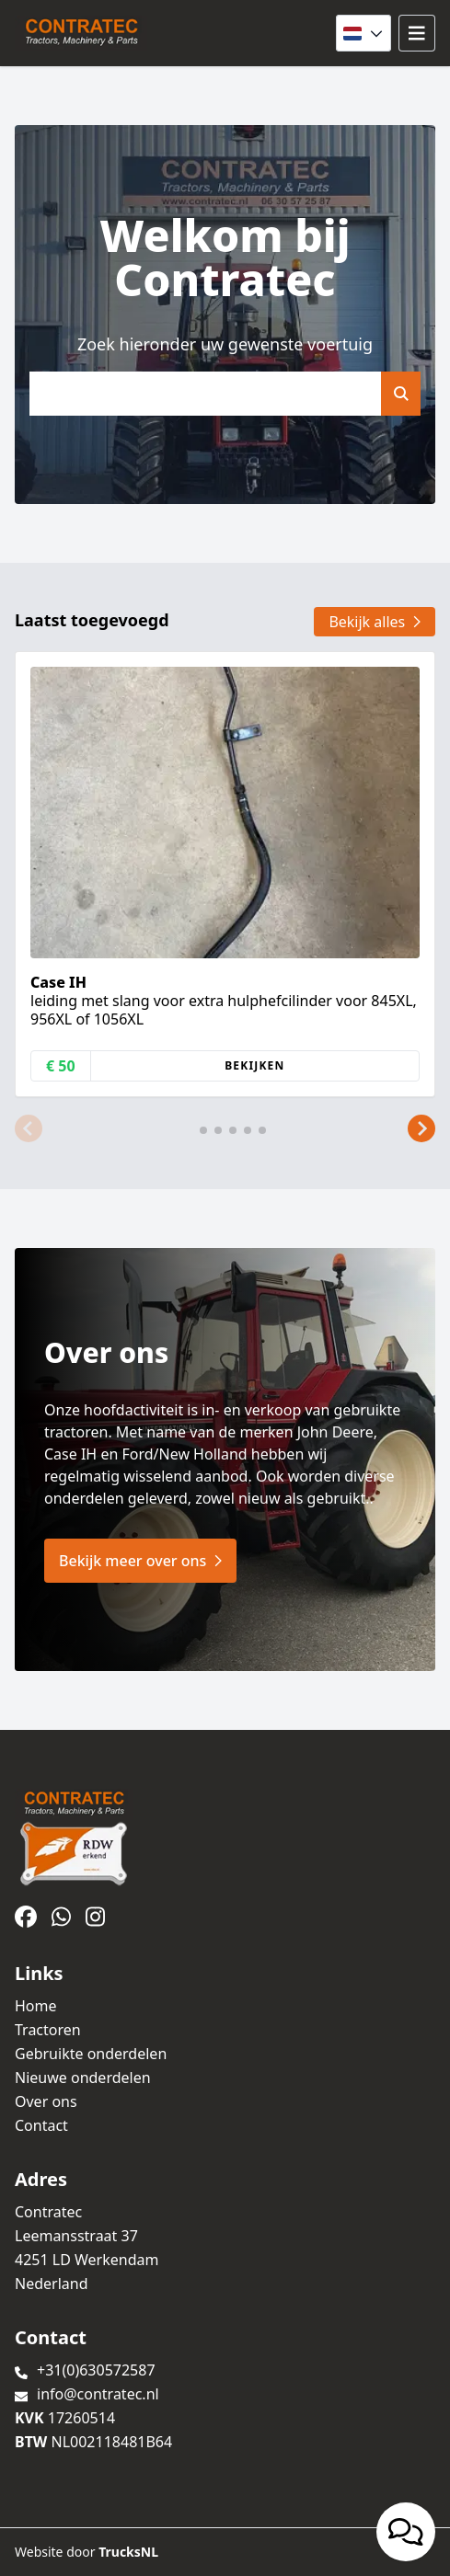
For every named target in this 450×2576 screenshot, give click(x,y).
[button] (28, 1128)
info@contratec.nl (98, 2394)
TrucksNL (128, 2551)
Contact (41, 2125)
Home (36, 2006)
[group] (225, 874)
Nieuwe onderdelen (83, 2077)
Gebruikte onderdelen (91, 2054)
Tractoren (48, 2030)
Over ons (46, 2101)
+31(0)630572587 (96, 2370)
